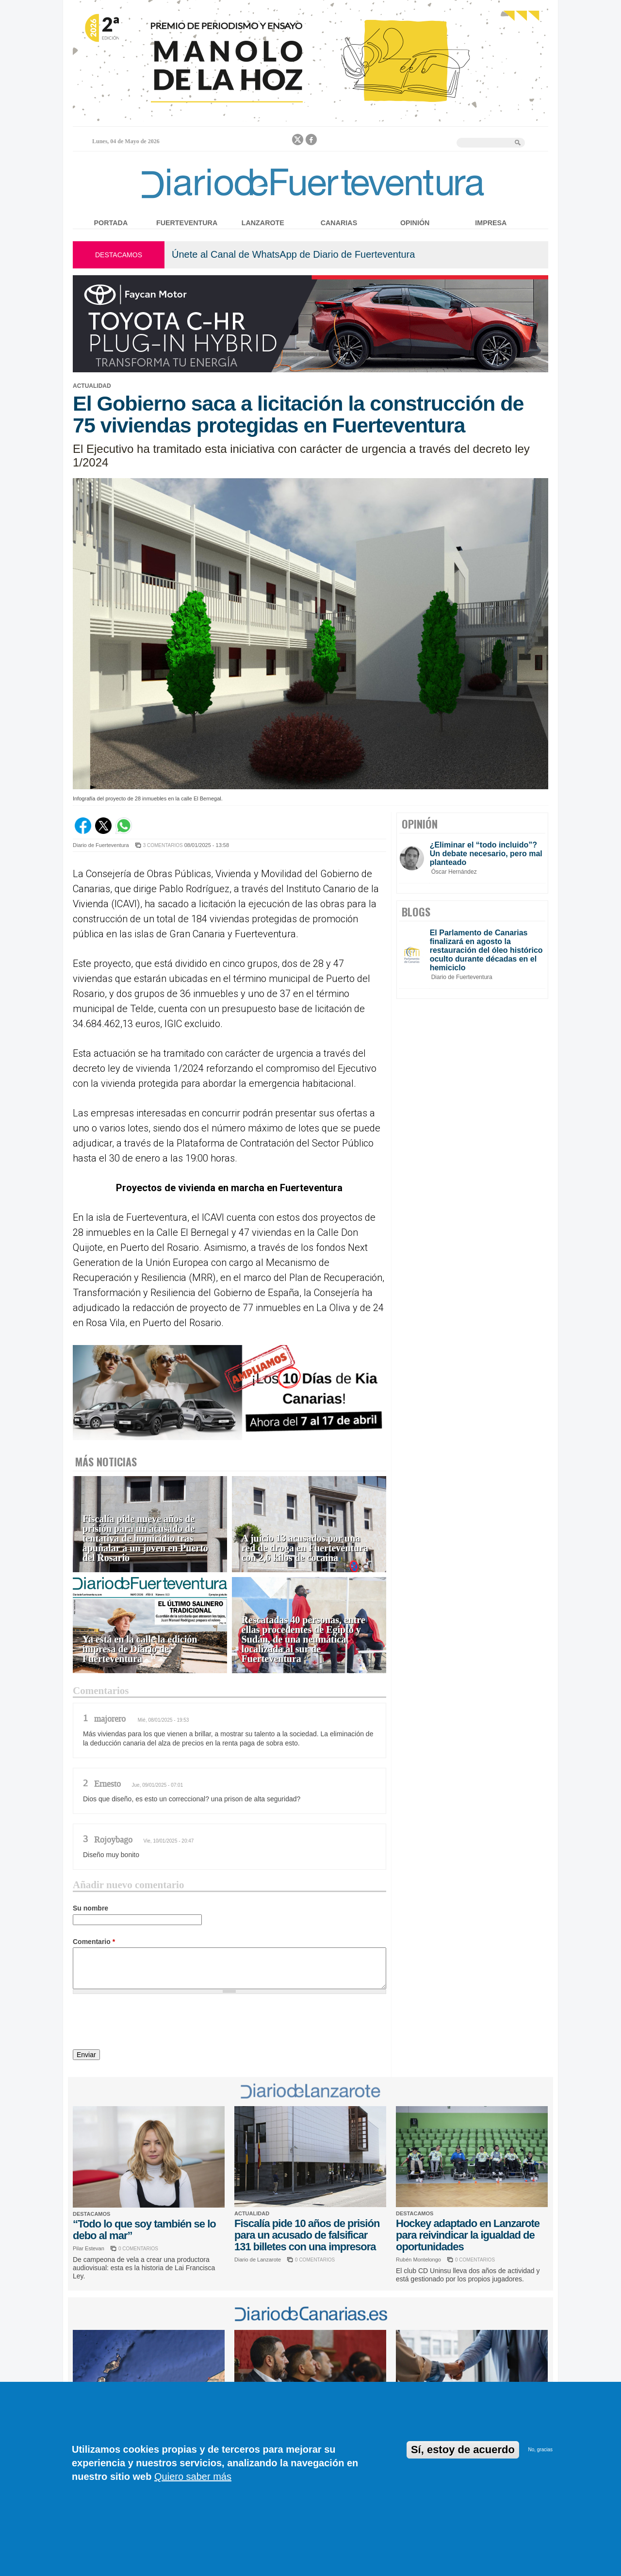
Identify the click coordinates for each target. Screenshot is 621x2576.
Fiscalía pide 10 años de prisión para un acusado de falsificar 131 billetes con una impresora (306, 2235)
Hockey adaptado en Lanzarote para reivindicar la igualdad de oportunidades (467, 2235)
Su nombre (90, 1908)
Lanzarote (263, 223)
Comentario (94, 1941)
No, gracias (540, 2449)
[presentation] (146, 2023)
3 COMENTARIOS (163, 845)
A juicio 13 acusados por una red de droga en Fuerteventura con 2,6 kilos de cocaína (305, 1548)
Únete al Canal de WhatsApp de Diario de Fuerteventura (293, 254)
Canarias (339, 223)
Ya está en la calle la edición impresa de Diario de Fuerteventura (139, 1649)
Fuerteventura (186, 223)
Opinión (414, 223)
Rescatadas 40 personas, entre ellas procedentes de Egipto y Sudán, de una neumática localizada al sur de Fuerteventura (303, 1639)
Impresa (491, 223)
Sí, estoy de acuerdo (463, 2449)
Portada (111, 223)
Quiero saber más (192, 2476)
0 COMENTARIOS (138, 2248)
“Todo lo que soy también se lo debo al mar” (144, 2230)
